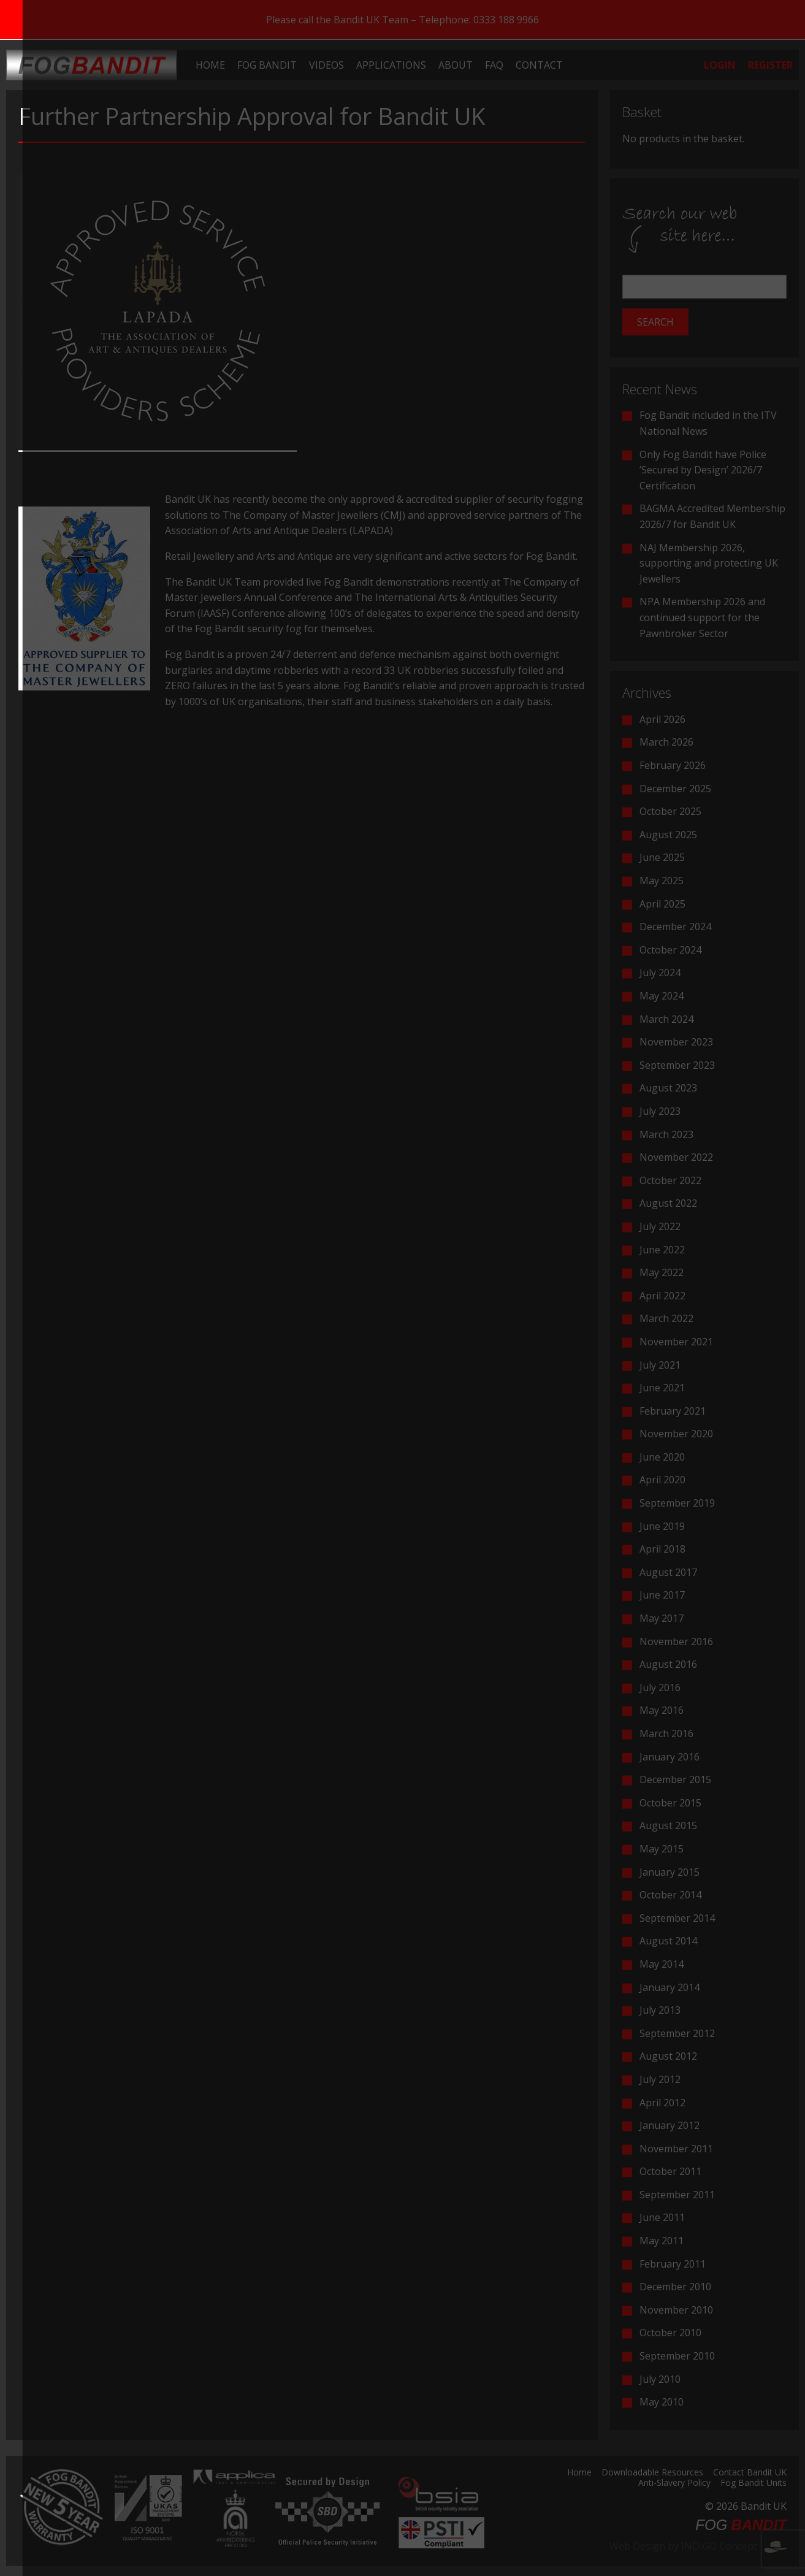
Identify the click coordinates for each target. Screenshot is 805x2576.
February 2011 (672, 2264)
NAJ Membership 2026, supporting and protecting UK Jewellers (708, 563)
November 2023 (676, 1042)
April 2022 (662, 1295)
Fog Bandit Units (753, 2483)
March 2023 (666, 1134)
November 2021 (676, 1341)
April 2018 (662, 1549)
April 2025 (662, 904)
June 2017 (662, 1595)
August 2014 (668, 1940)
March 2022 (666, 1318)
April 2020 (662, 1479)
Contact (539, 65)
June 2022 (662, 1249)
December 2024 (675, 926)
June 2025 (662, 857)
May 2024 (661, 996)
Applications (391, 65)
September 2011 (677, 2194)
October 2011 (670, 2171)
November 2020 (676, 1433)
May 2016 (661, 1710)
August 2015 (668, 1825)
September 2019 (677, 1503)
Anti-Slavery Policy (674, 2483)
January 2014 (669, 1987)
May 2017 (661, 1618)
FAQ (494, 65)
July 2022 (660, 1226)
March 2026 (666, 742)
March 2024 (666, 1019)
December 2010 (675, 2286)
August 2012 (668, 2056)
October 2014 (670, 1894)
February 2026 (672, 765)
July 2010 (660, 2379)
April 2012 (662, 2102)
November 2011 (676, 2148)
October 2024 (670, 950)
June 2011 (662, 2217)
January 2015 (669, 1872)
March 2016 (666, 1733)
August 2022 (668, 1203)
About (455, 65)
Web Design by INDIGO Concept (698, 2546)
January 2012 (669, 2125)
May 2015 (661, 1849)
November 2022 (676, 1157)
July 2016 (660, 1687)
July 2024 (660, 972)
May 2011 (661, 2240)
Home (210, 65)
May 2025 (661, 880)
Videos (326, 65)
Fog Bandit (267, 65)
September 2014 (677, 1918)
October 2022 (670, 1180)
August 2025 (668, 834)
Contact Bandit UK (750, 2473)
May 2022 (661, 1272)
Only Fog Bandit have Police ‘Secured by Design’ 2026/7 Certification (702, 470)
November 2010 (676, 2310)
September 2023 (677, 1065)
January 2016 (669, 1757)
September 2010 (677, 2356)
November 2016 (676, 1641)
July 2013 (660, 2010)
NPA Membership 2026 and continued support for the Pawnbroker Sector (702, 617)
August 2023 (668, 1088)
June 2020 (662, 1457)
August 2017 (668, 1572)
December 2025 (675, 788)
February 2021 (672, 1411)
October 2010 (670, 2332)
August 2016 (668, 1664)
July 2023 (660, 1111)
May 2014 (661, 1964)
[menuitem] (210, 65)
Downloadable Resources (652, 2473)
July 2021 (660, 1365)
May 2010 (661, 2402)
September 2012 (677, 2033)
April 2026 (662, 719)
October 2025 (670, 811)
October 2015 (670, 1803)
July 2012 (660, 2079)
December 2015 (675, 1779)
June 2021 (662, 1387)
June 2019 (662, 1526)
